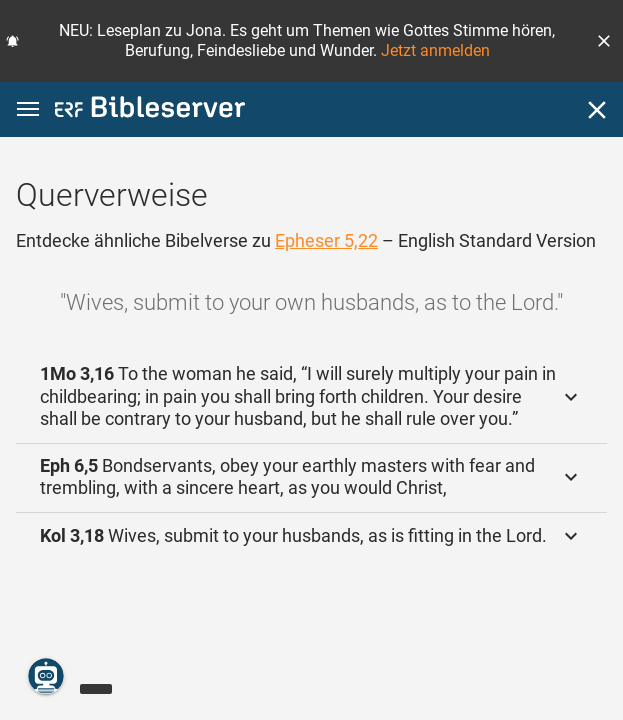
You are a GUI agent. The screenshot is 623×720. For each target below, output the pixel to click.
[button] (604, 41)
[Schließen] (597, 110)
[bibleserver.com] (150, 110)
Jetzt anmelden (435, 50)
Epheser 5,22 (326, 240)
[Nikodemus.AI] (46, 676)
